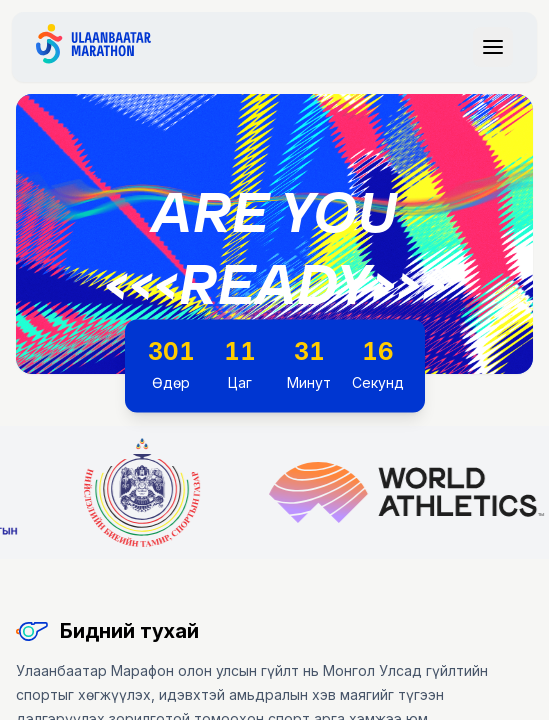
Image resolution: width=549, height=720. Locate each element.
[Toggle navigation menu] (493, 47)
